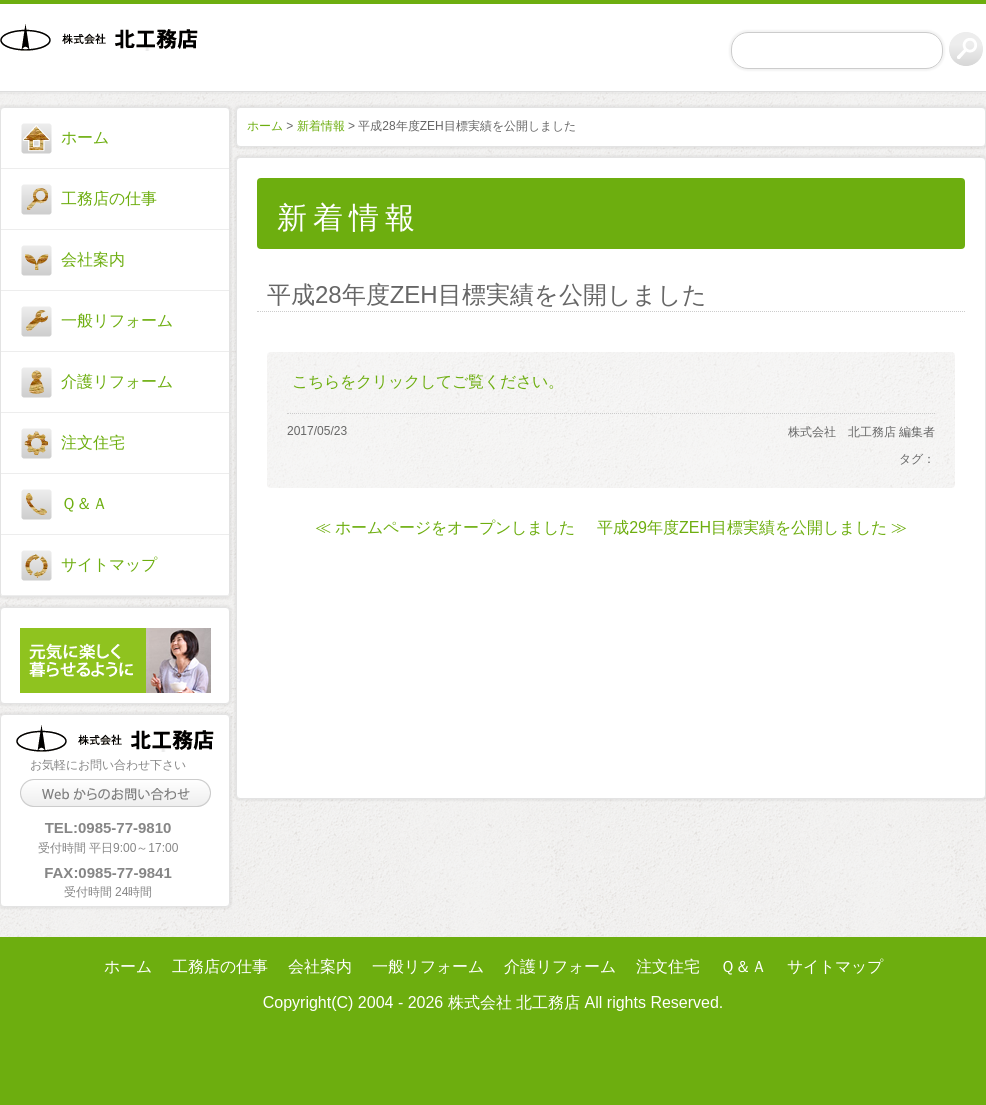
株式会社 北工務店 (107, 51)
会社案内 (93, 259)
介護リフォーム (117, 381)
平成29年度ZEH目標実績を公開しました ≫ (752, 527)
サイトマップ (109, 564)
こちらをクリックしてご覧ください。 (428, 381)
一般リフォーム (117, 320)
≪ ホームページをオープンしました (445, 527)
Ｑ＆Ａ (84, 503)
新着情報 (321, 126)
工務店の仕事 (109, 198)
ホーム (85, 137)
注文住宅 (93, 442)
